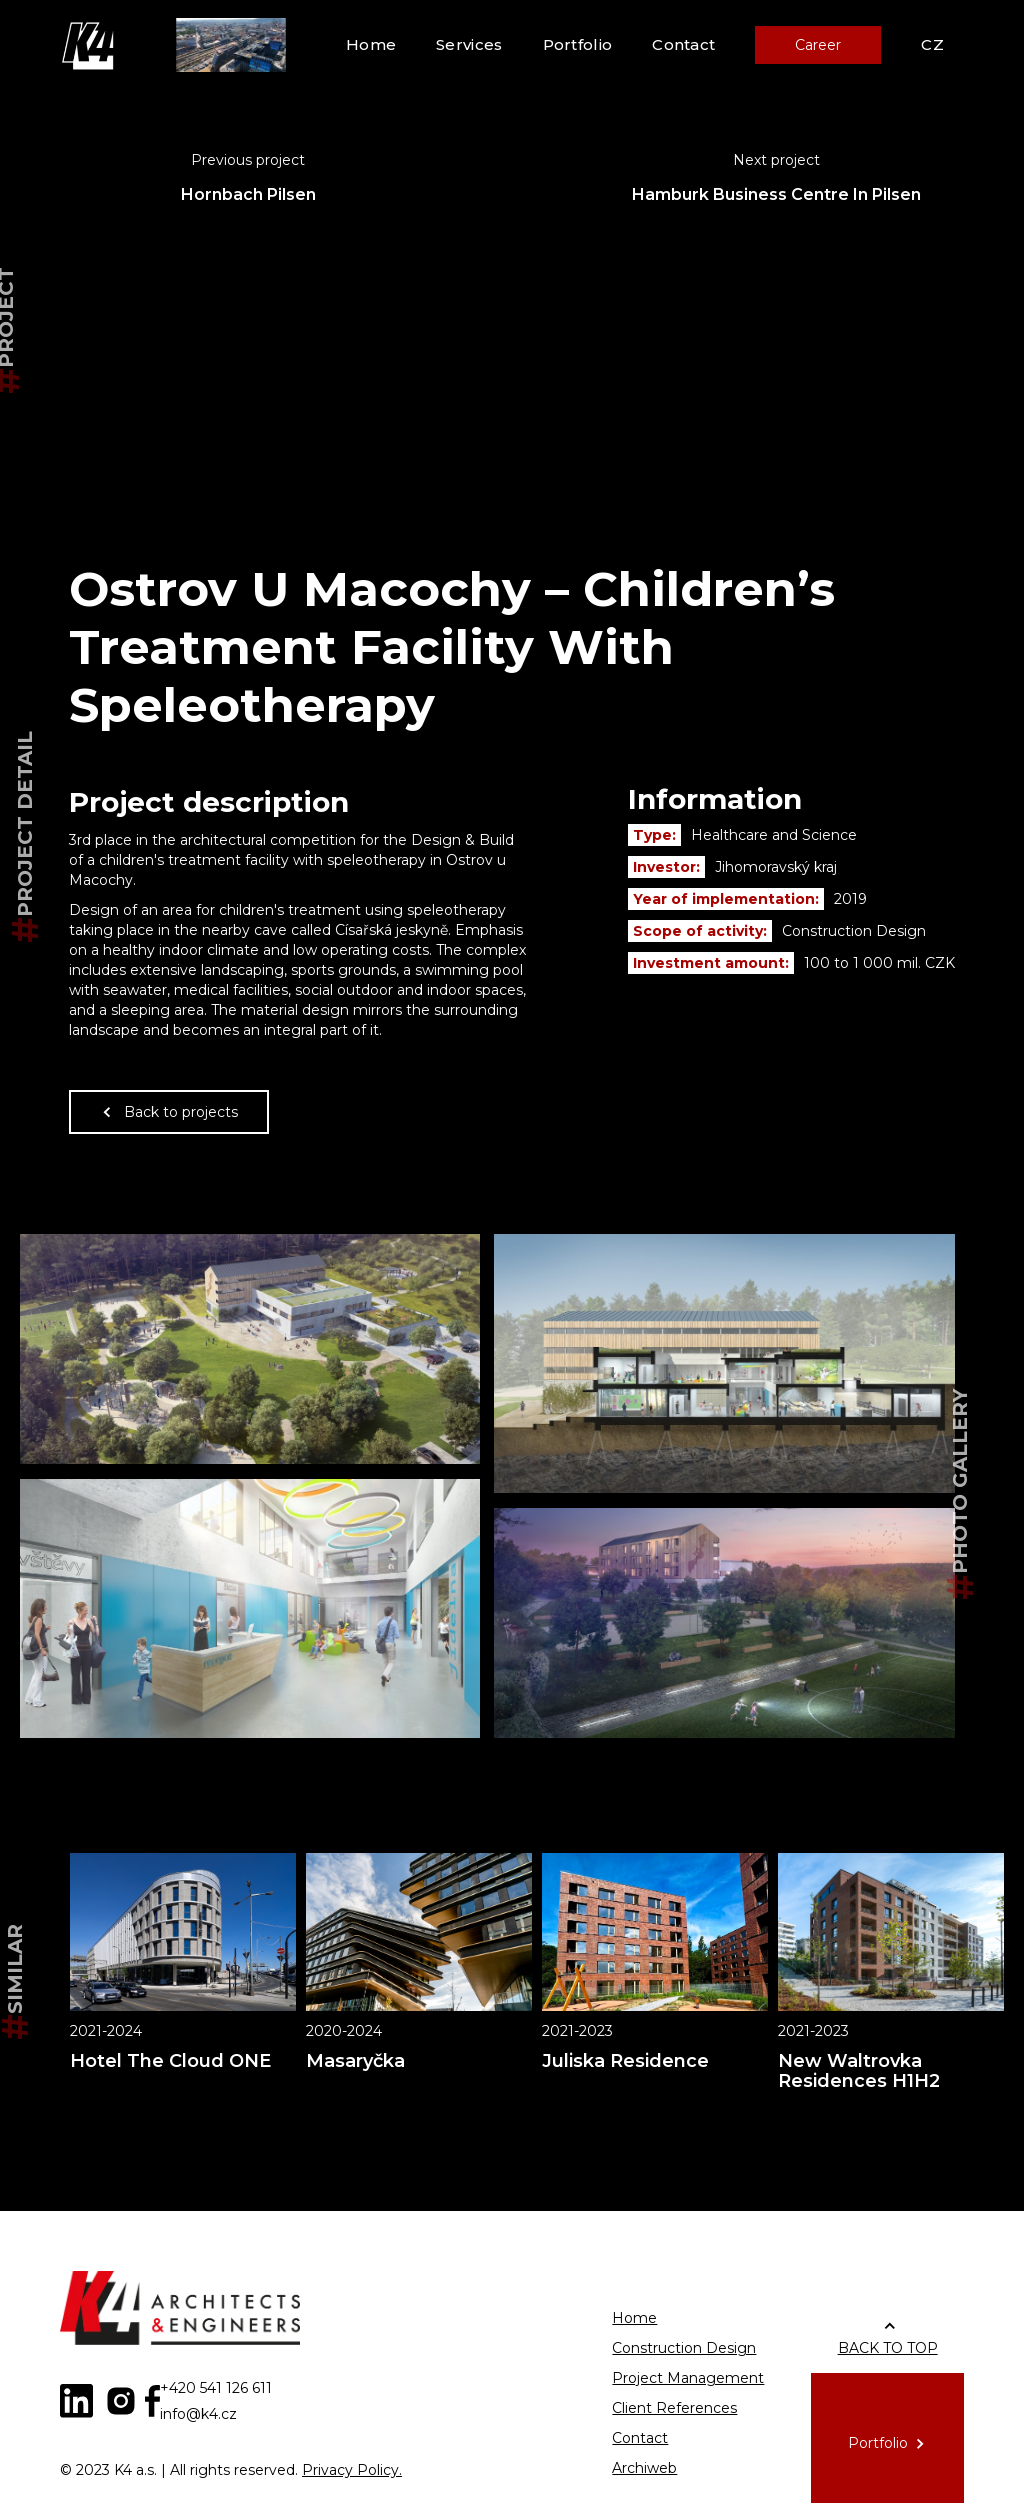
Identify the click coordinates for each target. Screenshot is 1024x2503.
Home (371, 44)
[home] (90, 45)
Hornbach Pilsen (248, 194)
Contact (683, 44)
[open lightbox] (250, 1349)
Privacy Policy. (352, 2470)
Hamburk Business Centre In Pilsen (776, 194)
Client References (674, 2408)
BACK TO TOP (888, 2348)
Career (818, 45)
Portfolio (578, 44)
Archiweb (644, 2468)
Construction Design (684, 2348)
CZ (932, 44)
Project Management (688, 2378)
